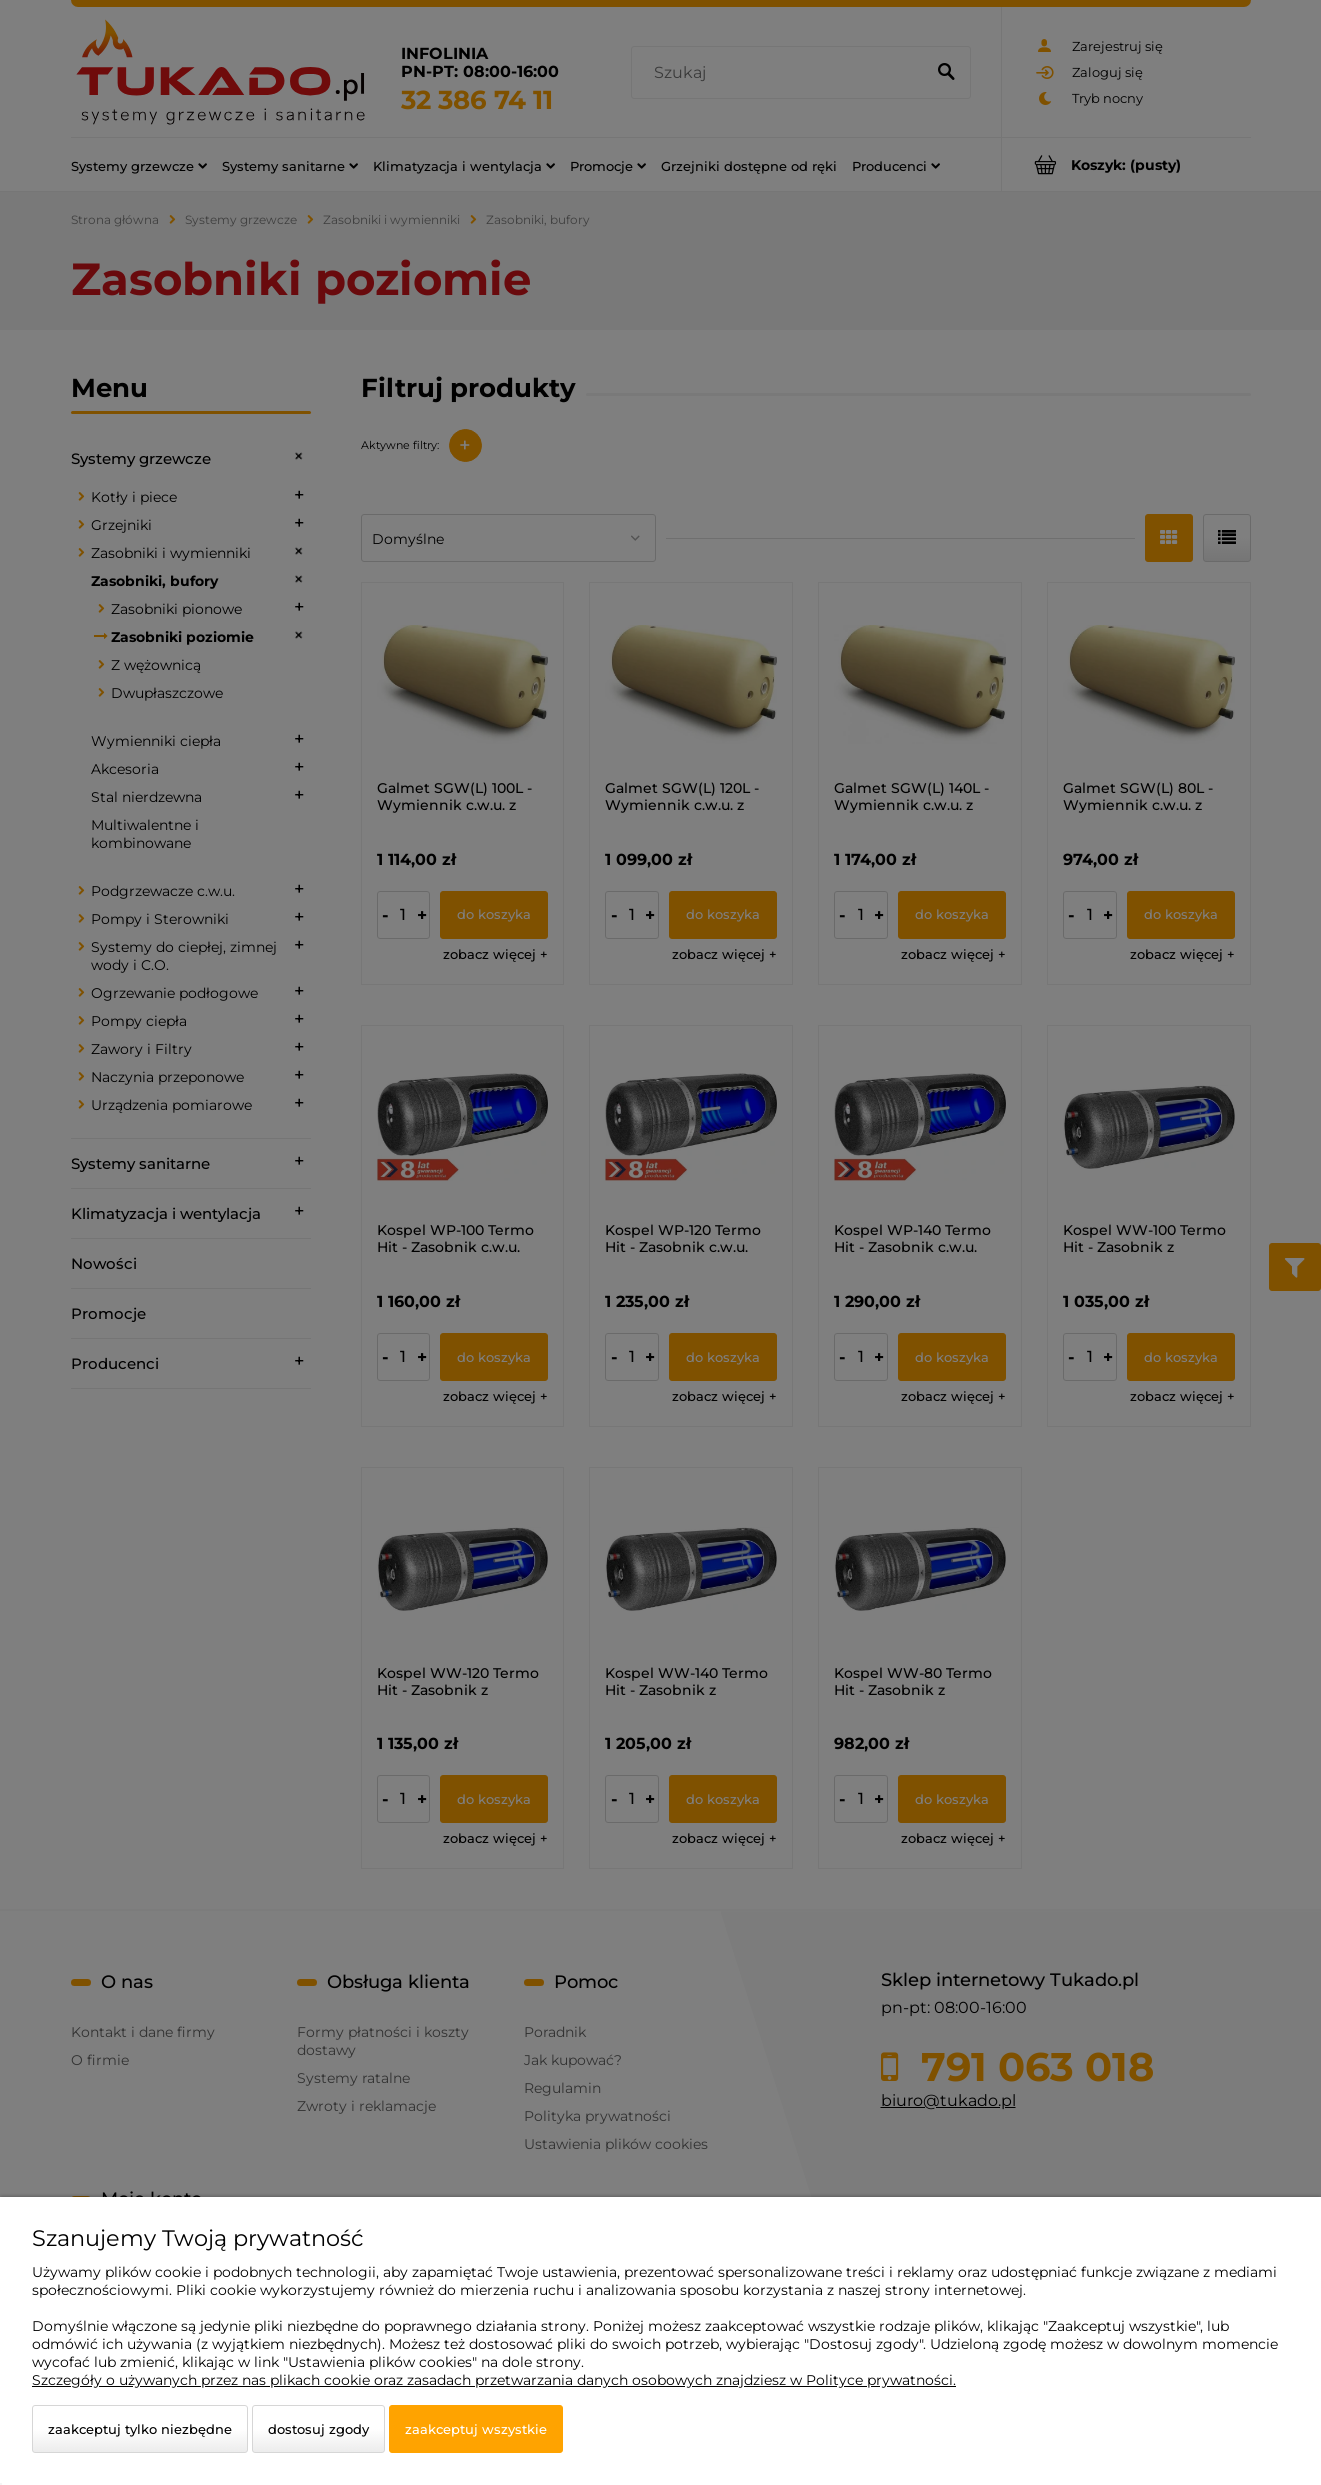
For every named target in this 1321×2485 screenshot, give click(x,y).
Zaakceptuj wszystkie (476, 2429)
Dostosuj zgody (318, 2429)
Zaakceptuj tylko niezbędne (140, 2429)
